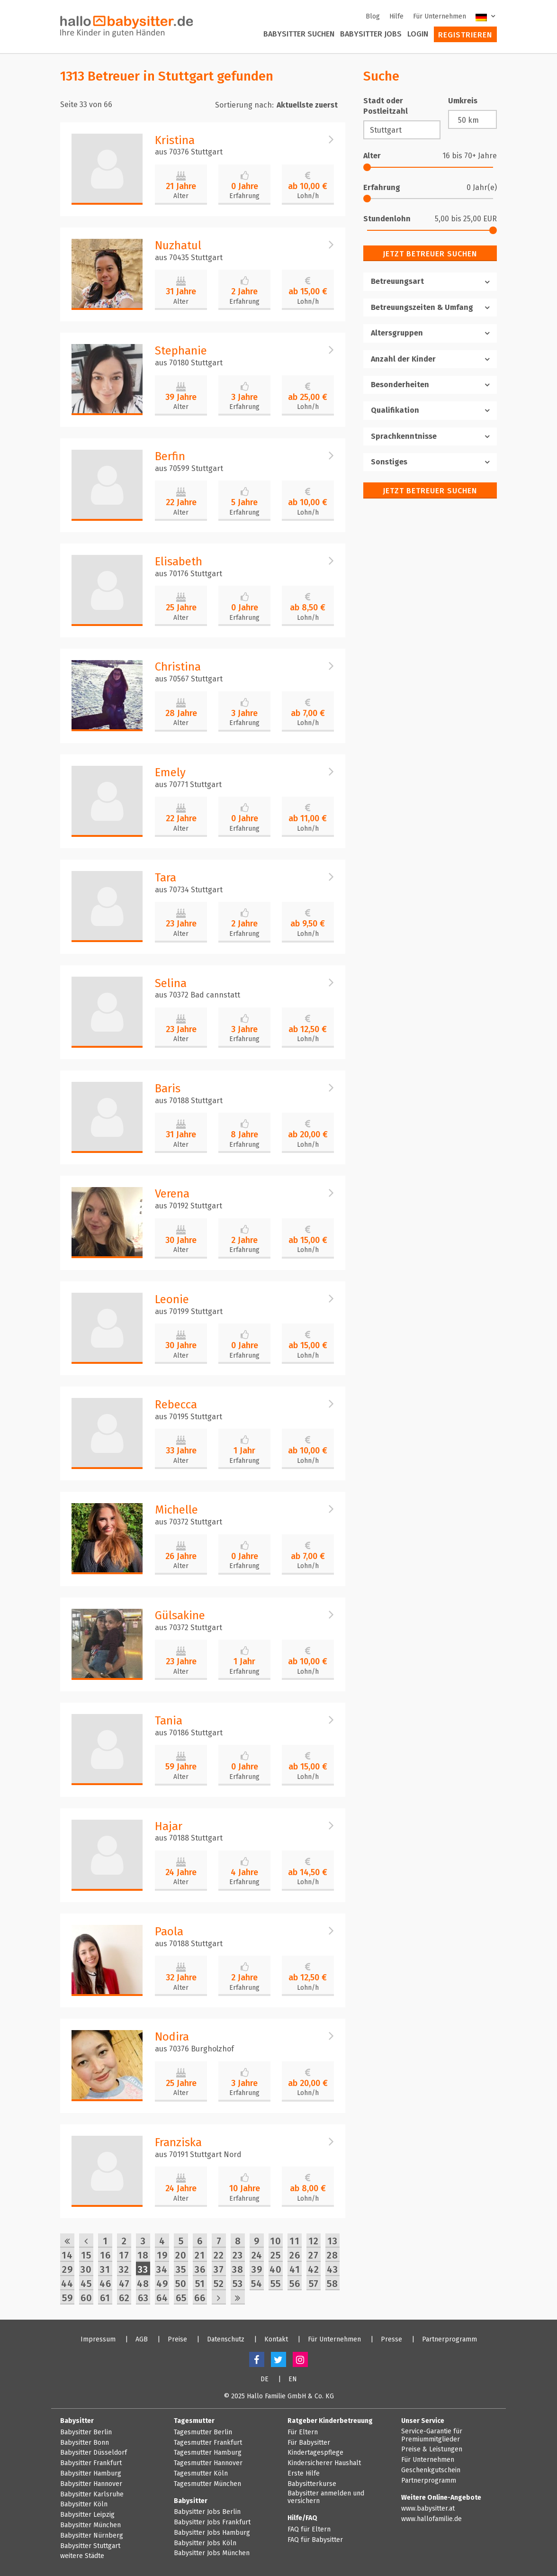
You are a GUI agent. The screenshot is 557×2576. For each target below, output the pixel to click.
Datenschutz (225, 2339)
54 (256, 2283)
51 (200, 2283)
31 (105, 2269)
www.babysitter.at (428, 2509)
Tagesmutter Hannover (208, 2463)
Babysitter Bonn (84, 2443)
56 (294, 2283)
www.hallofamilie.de (431, 2519)
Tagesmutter (194, 2421)
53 (238, 2283)
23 (238, 2255)
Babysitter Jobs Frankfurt (212, 2522)
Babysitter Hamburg (90, 2473)
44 (67, 2283)
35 (181, 2269)
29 (67, 2269)
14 (67, 2255)
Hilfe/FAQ (302, 2518)
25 (275, 2255)
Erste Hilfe (303, 2473)
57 (314, 2283)
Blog (373, 16)
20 (181, 2255)
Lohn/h (308, 196)
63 (143, 2298)
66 (200, 2298)
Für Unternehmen (439, 16)
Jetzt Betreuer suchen (430, 253)
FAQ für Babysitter (315, 2540)
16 (105, 2255)
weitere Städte (82, 2556)
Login (417, 33)
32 (124, 2269)
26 (294, 2255)
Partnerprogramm (449, 2339)
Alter (181, 196)
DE (265, 2379)
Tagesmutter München (207, 2484)
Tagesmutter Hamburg (208, 2453)
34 (162, 2269)
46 (105, 2283)
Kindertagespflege (315, 2453)
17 (124, 2255)
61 (105, 2298)
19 (162, 2255)
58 (332, 2283)
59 (67, 2298)
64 (162, 2298)
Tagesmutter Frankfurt (208, 2443)
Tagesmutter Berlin (203, 2432)
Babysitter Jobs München (212, 2553)
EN (292, 2379)
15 (86, 2255)
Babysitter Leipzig (87, 2515)
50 (181, 2283)
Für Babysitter (308, 2443)
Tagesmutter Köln (201, 2473)
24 (257, 2255)
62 (124, 2298)
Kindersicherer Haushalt (324, 2463)
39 (257, 2269)
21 (200, 2255)
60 (86, 2298)
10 (275, 2241)
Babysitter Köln (84, 2504)
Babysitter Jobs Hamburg (212, 2533)
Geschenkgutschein (430, 2470)
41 (294, 2269)
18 (143, 2255)
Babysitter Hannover (91, 2484)
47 (124, 2283)
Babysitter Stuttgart (90, 2546)
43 (332, 2269)
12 (313, 2241)
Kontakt (276, 2339)
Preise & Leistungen (431, 2449)
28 (332, 2255)
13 (332, 2241)
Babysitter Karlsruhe (92, 2494)
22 (219, 2255)
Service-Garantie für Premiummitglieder (431, 2435)
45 (86, 2283)
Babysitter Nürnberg (91, 2536)
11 (294, 2241)
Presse (391, 2339)
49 (162, 2283)
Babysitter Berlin (86, 2432)
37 (219, 2269)
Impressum (98, 2339)
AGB (141, 2339)
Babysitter (77, 2421)
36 (200, 2269)
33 (143, 2269)
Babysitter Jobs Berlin (207, 2512)
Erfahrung (244, 196)
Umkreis (462, 100)
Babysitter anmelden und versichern (325, 2497)
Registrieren (465, 34)
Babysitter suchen (298, 33)
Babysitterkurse (311, 2484)
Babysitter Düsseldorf (93, 2453)
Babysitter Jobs (371, 33)
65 (181, 2298)
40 (276, 2269)
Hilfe (396, 16)
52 (219, 2283)
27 (313, 2255)
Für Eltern (302, 2432)
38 (237, 2269)
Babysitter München (90, 2525)
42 (313, 2269)
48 (143, 2283)
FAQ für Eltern (309, 2529)
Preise (177, 2339)
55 (275, 2283)
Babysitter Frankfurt (91, 2463)
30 (86, 2269)
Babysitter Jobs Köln (205, 2543)
